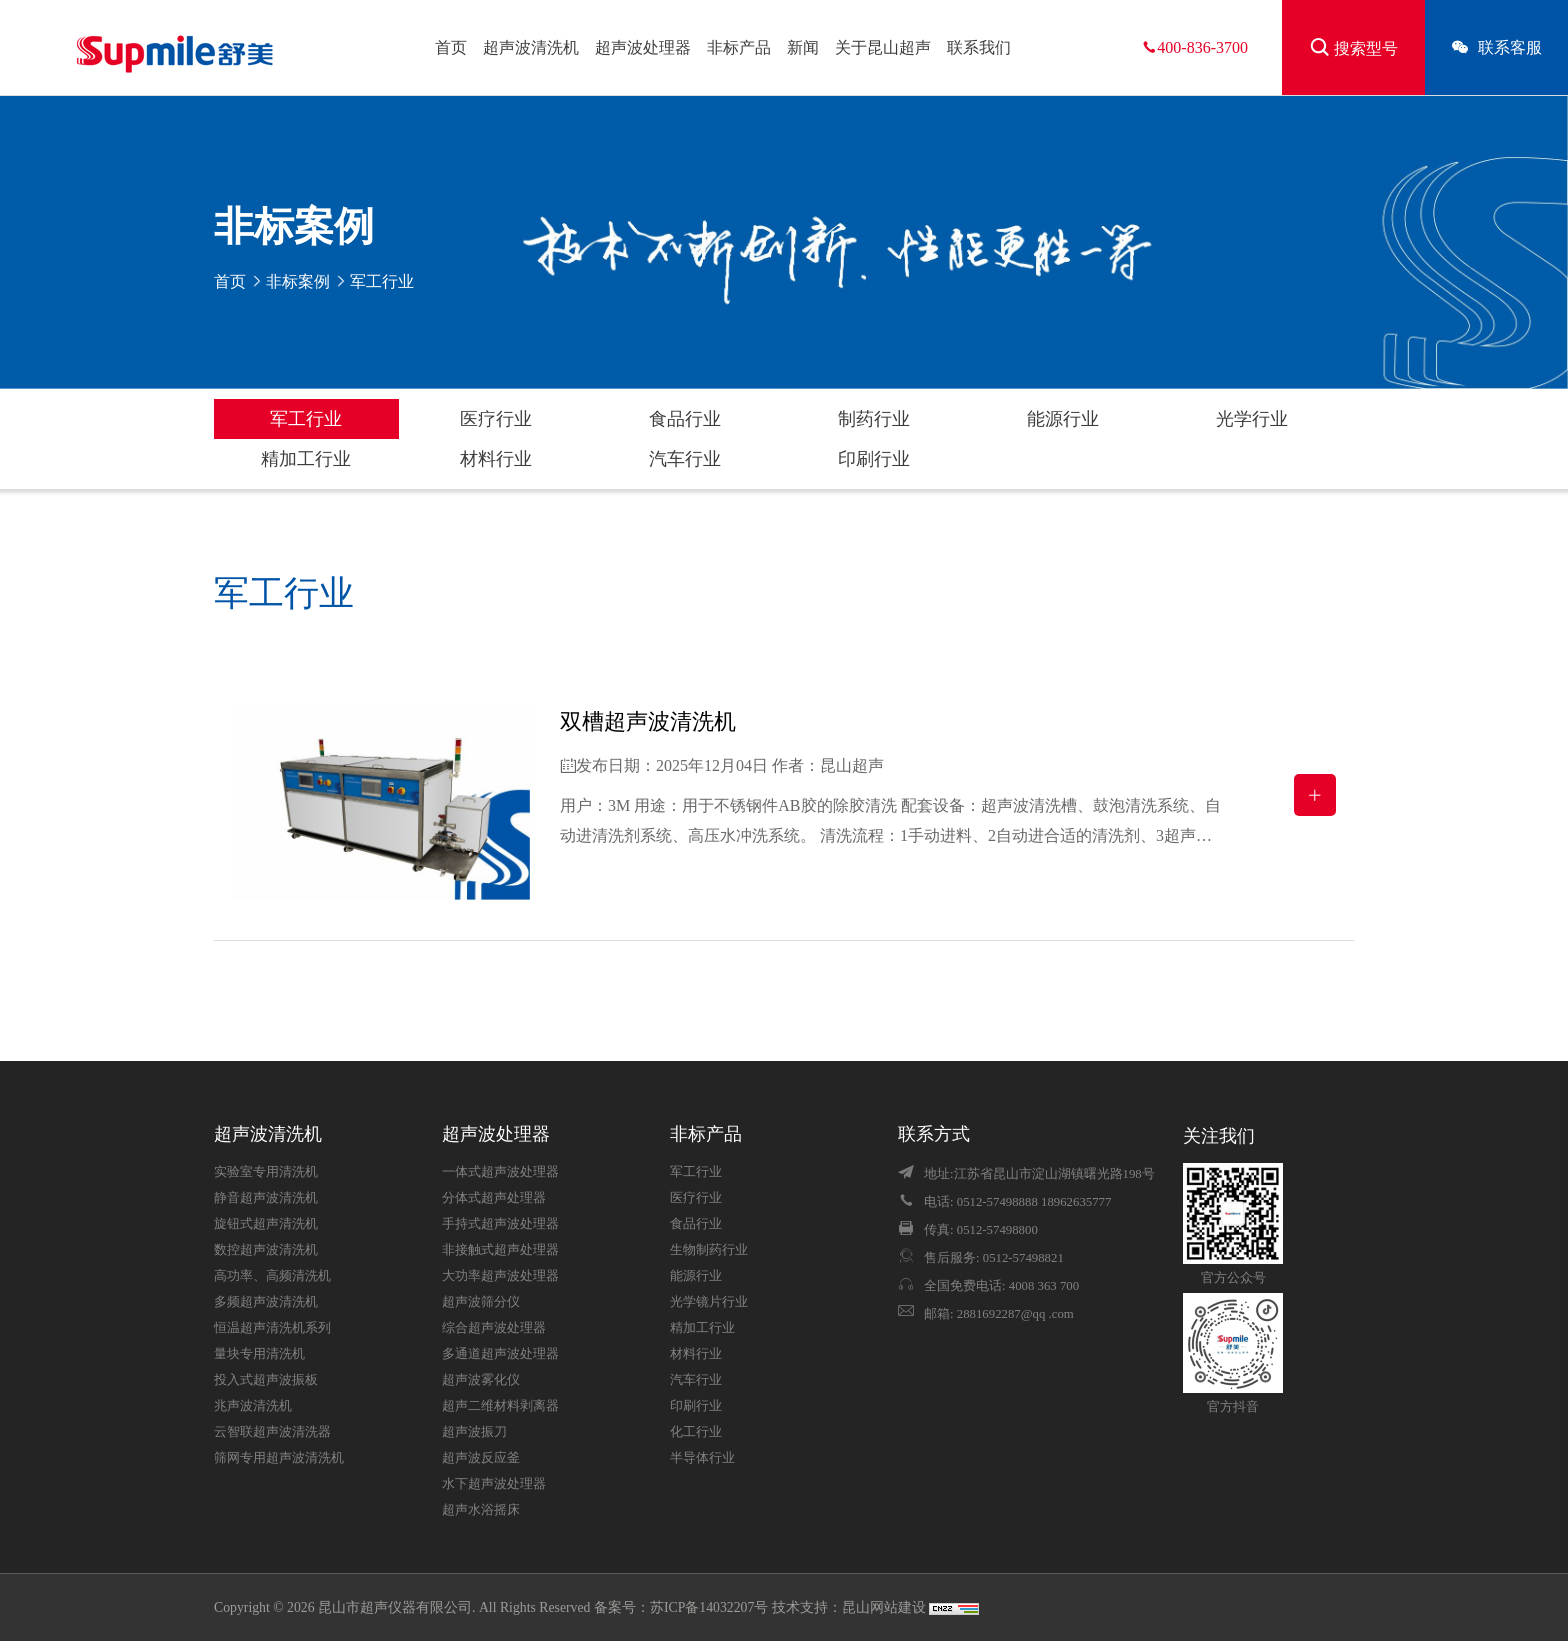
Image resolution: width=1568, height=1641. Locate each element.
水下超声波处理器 (494, 1484)
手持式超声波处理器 (500, 1224)
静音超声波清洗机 (266, 1198)
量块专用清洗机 (259, 1354)
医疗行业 (496, 419)
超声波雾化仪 (481, 1380)
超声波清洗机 (531, 47)
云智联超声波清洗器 (272, 1432)
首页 (451, 47)
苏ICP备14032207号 (709, 1607)
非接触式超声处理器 (500, 1250)
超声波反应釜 (481, 1458)
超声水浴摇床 (481, 1510)
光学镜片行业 (709, 1302)
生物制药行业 (709, 1250)
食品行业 (685, 419)
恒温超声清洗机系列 (272, 1328)
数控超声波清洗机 (266, 1250)
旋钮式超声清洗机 (266, 1224)
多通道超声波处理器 (500, 1354)
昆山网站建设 (885, 1607)
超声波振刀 (474, 1432)
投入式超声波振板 (266, 1380)
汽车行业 (685, 459)
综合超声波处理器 (494, 1328)
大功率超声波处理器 (500, 1276)
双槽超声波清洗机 (648, 721)
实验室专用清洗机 (266, 1172)
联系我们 (979, 47)
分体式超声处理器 (494, 1198)
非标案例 (298, 281)
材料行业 (496, 459)
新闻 (803, 47)
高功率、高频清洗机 (272, 1276)
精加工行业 (306, 459)
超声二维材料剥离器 (500, 1406)
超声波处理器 (643, 47)
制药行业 (874, 419)
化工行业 (696, 1432)
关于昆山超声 (883, 47)
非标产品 (739, 47)
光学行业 (1252, 419)
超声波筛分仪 (481, 1302)
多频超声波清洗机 (266, 1302)
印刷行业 (874, 459)
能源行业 (1063, 419)
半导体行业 (702, 1458)
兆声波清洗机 (253, 1406)
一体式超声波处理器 (500, 1172)
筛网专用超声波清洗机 (279, 1458)
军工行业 (306, 419)
